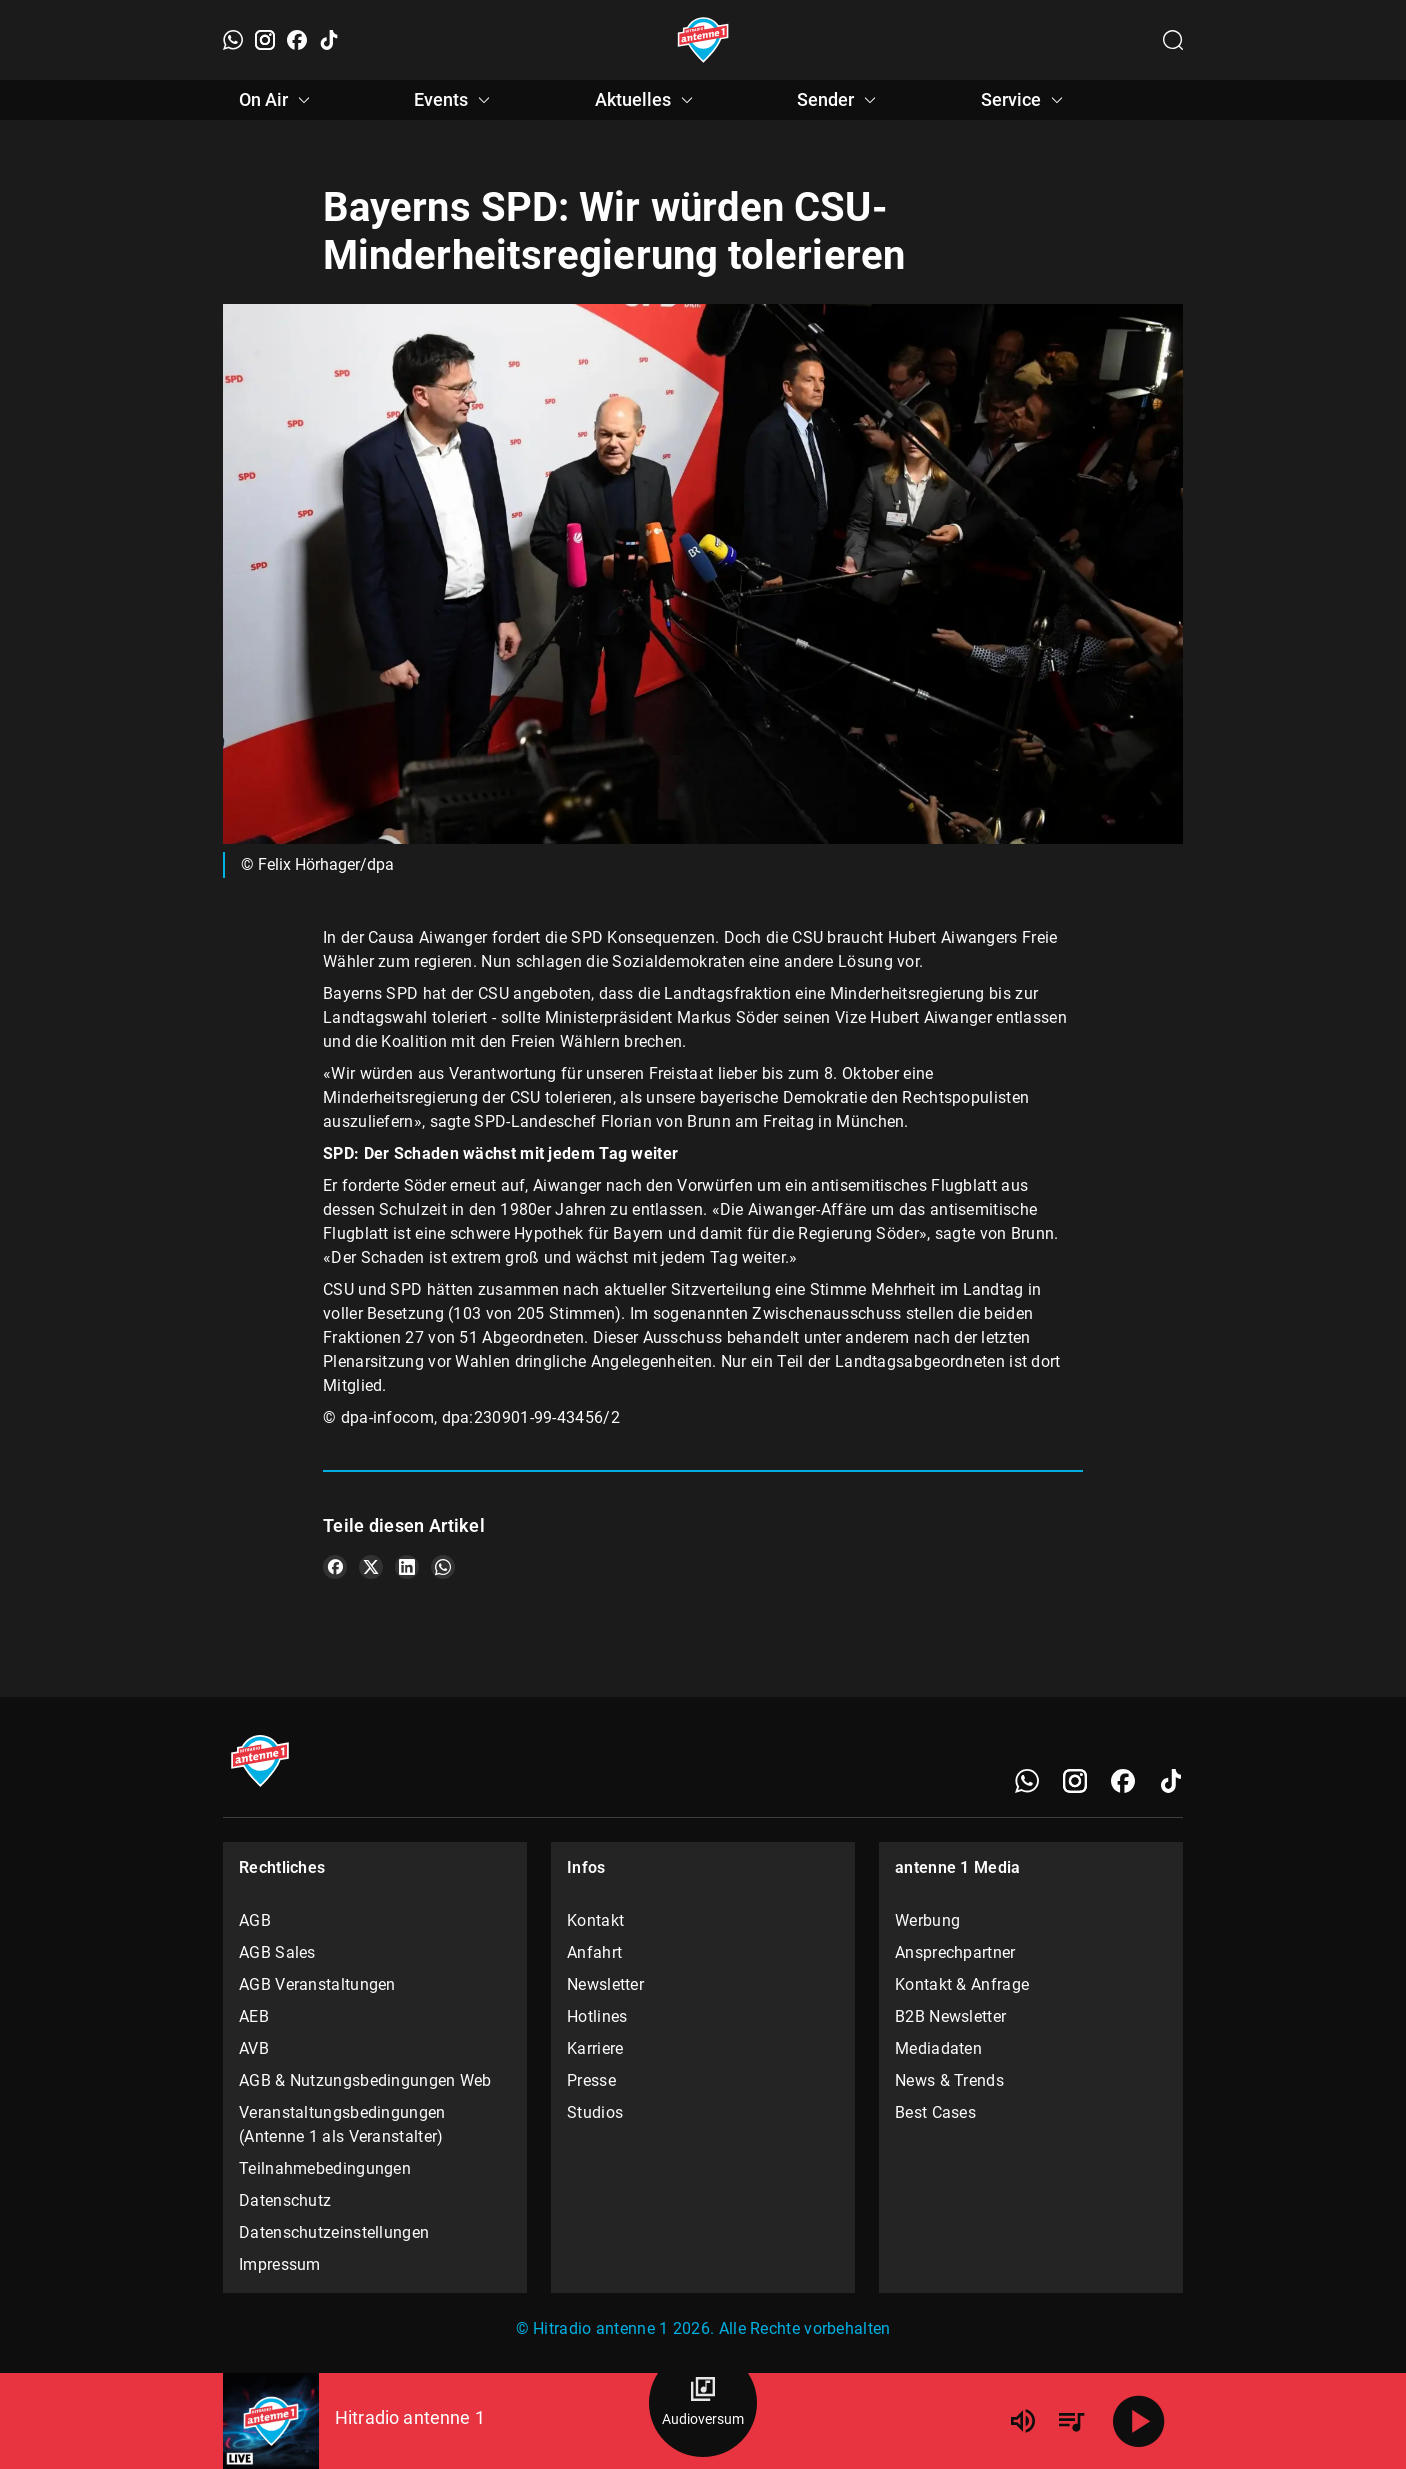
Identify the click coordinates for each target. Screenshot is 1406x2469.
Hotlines (597, 2016)
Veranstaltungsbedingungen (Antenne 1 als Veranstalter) (342, 2124)
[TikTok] (329, 40)
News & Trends (949, 2080)
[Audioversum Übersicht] (703, 2403)
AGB (255, 1920)
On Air (277, 100)
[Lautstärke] (1023, 2421)
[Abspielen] (1139, 2421)
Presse (591, 2080)
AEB (254, 2016)
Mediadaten (938, 2048)
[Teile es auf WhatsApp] (443, 1567)
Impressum (280, 2264)
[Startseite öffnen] (703, 40)
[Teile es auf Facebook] (335, 1567)
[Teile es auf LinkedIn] (407, 1567)
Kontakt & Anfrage (962, 1984)
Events (455, 100)
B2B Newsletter (950, 2016)
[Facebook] (297, 40)
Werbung (927, 1920)
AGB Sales (277, 1952)
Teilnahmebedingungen (325, 2168)
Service (1025, 100)
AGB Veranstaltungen (317, 1984)
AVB (254, 2048)
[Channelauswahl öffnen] (1173, 40)
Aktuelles (647, 100)
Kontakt (595, 1920)
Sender (839, 100)
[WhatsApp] (233, 40)
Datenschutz (285, 2200)
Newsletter (605, 1984)
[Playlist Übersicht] (1071, 2421)
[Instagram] (265, 40)
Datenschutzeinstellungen (334, 2232)
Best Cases (935, 2112)
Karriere (595, 2048)
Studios (595, 2112)
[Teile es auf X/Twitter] (371, 1567)
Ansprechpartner (955, 1952)
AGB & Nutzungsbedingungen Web (365, 2080)
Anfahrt (594, 1952)
